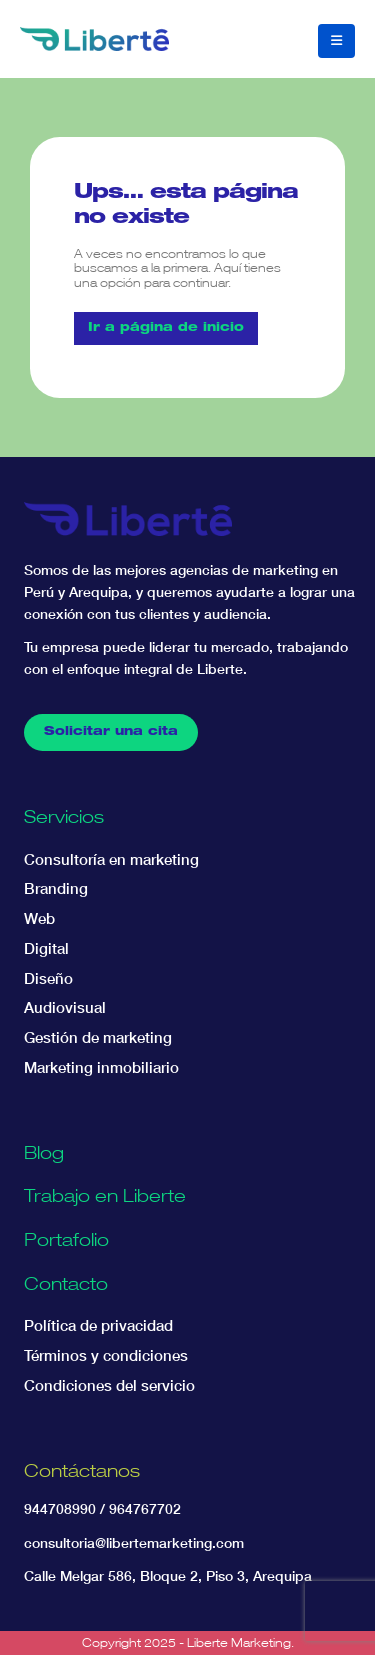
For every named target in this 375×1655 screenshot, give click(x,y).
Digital (46, 948)
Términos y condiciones (106, 1355)
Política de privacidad (98, 1325)
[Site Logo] (94, 39)
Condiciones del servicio (109, 1385)
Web (39, 918)
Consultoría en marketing (111, 859)
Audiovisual (65, 1007)
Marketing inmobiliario (101, 1067)
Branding (56, 888)
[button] (336, 41)
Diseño (48, 978)
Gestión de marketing (98, 1037)
